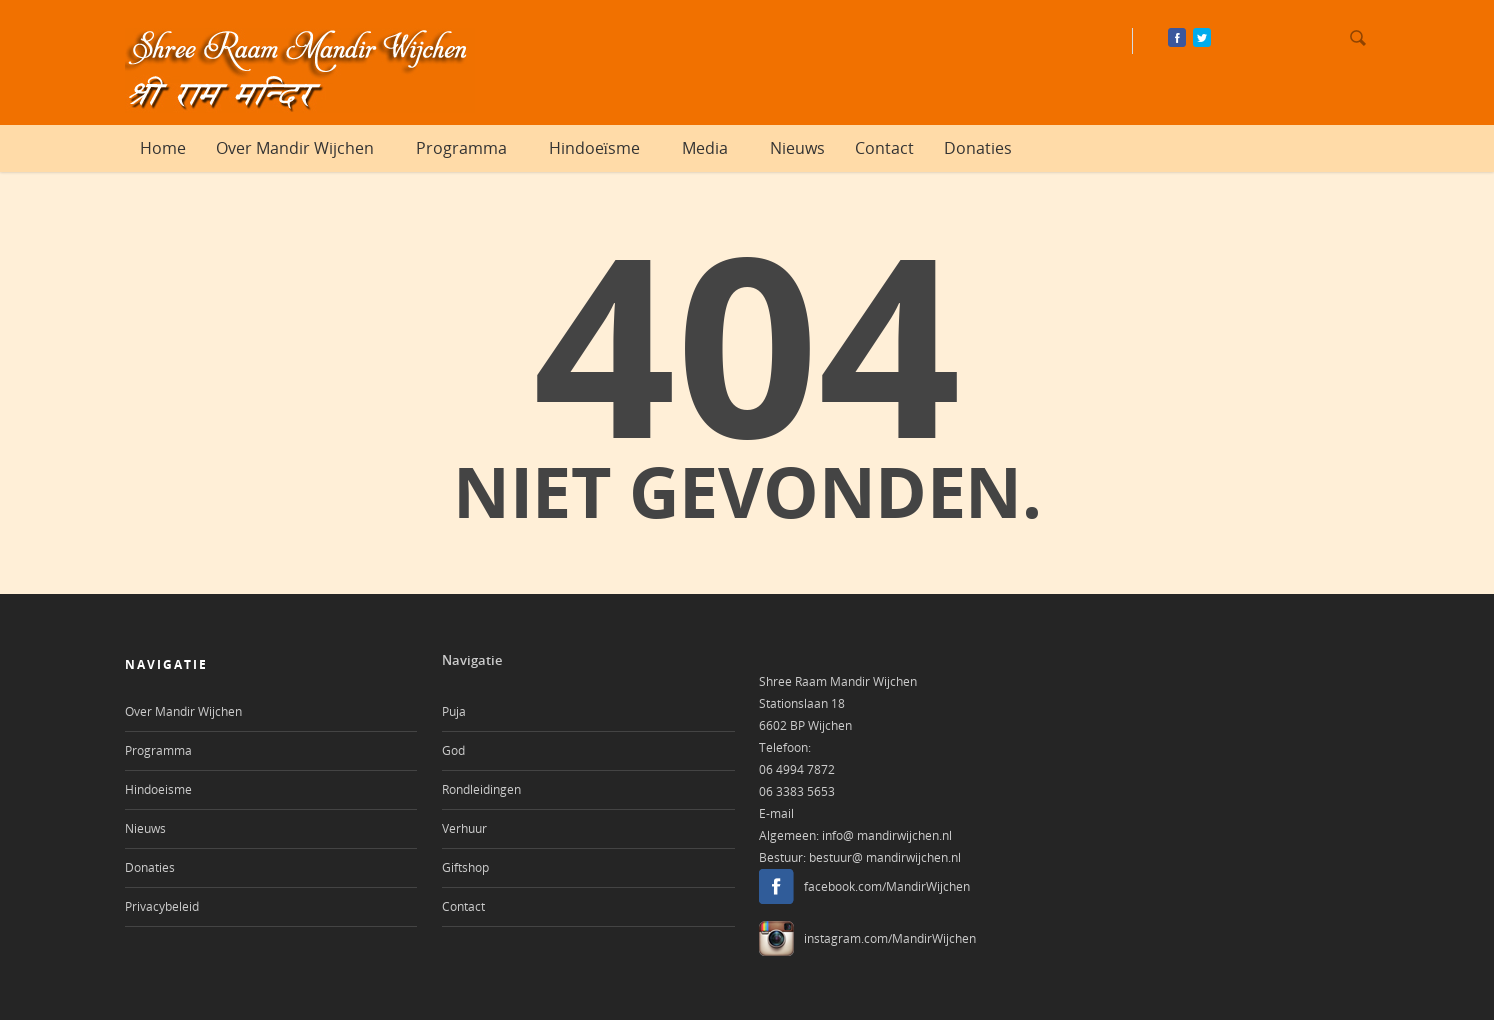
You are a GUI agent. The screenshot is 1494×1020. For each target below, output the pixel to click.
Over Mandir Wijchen (304, 148)
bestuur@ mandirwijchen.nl (885, 857)
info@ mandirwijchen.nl (887, 835)
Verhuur (464, 828)
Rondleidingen (481, 789)
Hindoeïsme (603, 148)
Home (163, 148)
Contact (884, 148)
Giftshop (465, 867)
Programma (470, 148)
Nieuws (797, 148)
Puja (454, 711)
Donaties (978, 148)
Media (714, 148)
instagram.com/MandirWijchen (890, 938)
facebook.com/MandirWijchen (887, 886)
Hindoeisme (158, 789)
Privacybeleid (162, 906)
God (453, 750)
